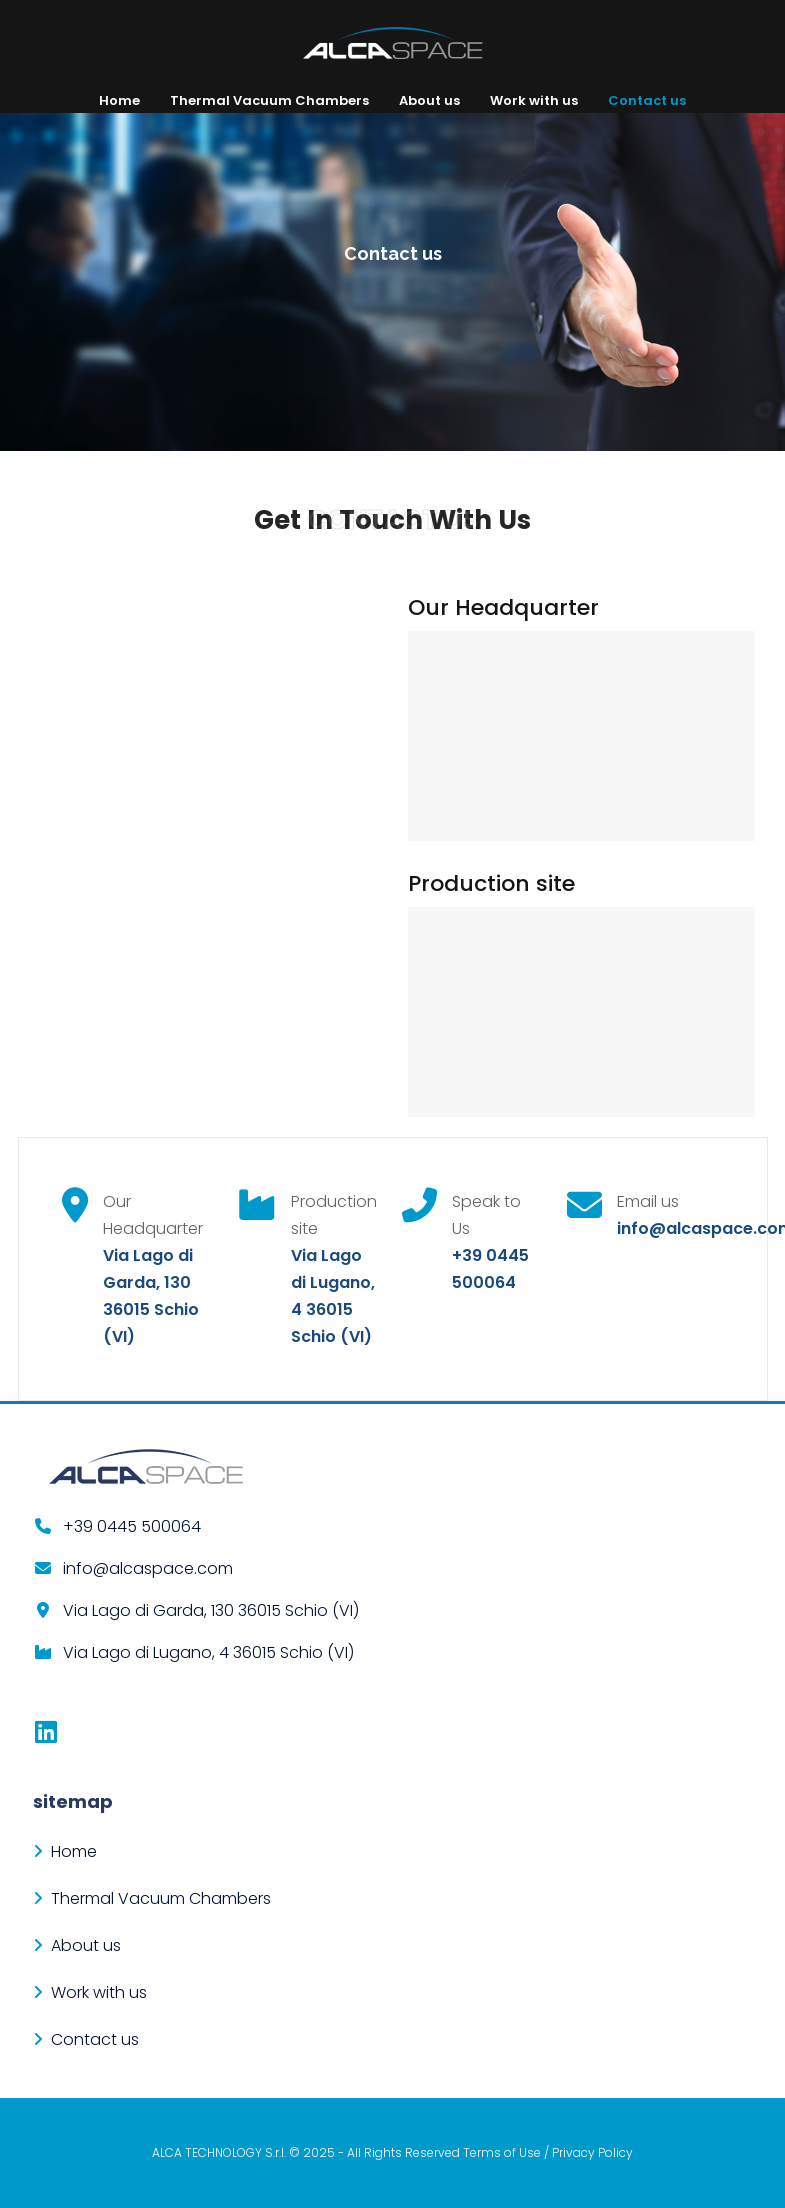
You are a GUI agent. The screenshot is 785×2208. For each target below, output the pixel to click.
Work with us (534, 100)
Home (119, 100)
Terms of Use (502, 2152)
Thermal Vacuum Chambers (269, 100)
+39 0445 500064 (132, 1526)
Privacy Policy (592, 2152)
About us (429, 100)
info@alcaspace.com (148, 1568)
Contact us (647, 100)
